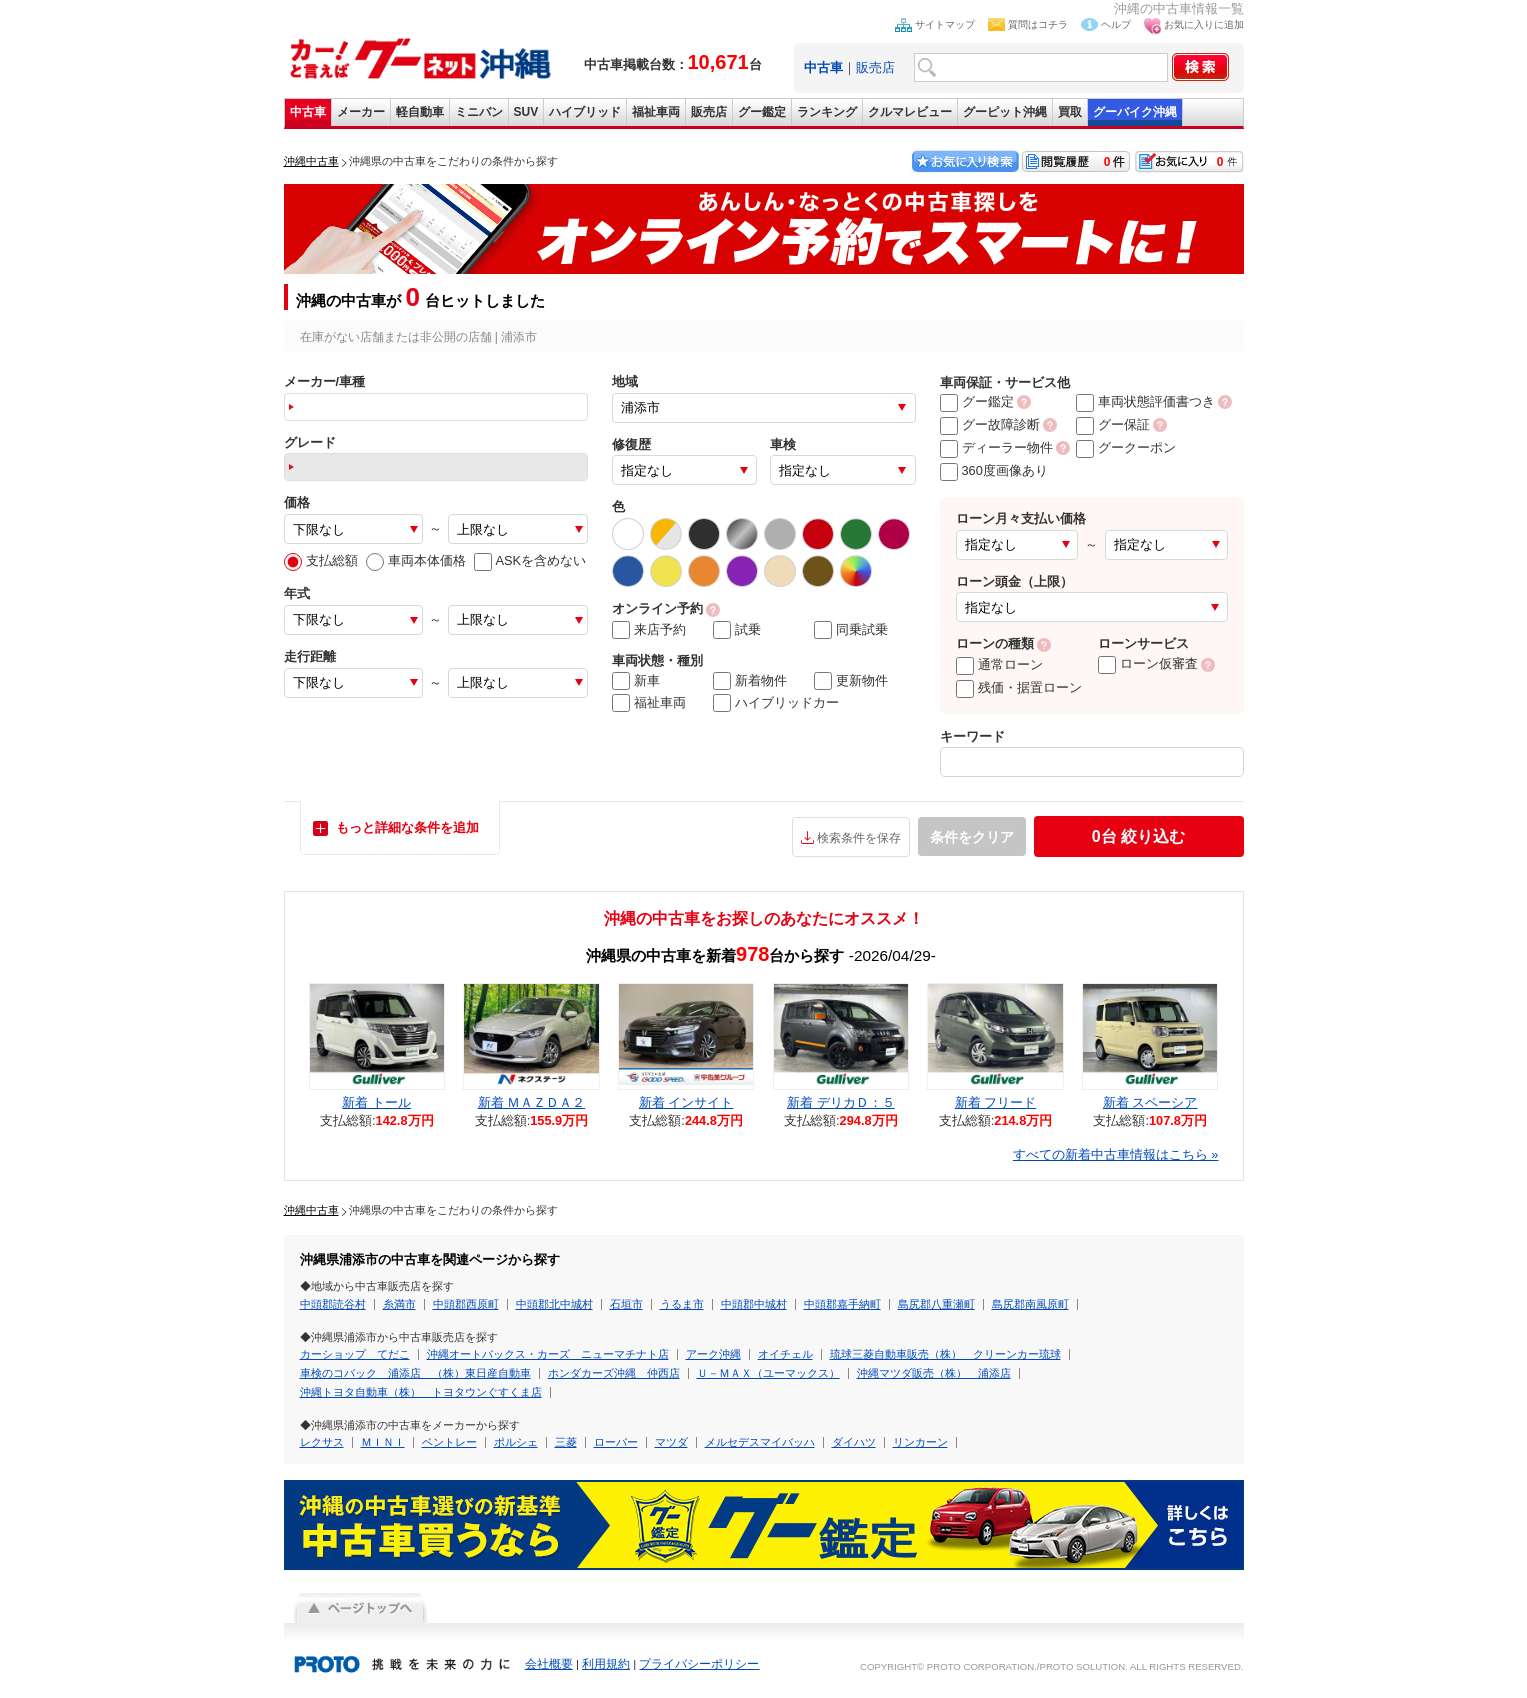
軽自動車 (420, 112)
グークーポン (1126, 447)
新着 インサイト (686, 1102)
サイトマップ (945, 24)
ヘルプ (1116, 24)
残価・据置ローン (1019, 687)
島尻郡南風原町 (1030, 1304)
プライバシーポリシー (699, 1664)
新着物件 (750, 681)
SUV (526, 112)
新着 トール (376, 1102)
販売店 (875, 67)
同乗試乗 (851, 630)
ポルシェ (516, 1442)
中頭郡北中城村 (554, 1304)
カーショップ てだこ (355, 1354)
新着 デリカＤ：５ (841, 1102)
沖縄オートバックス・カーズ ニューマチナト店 (548, 1354)
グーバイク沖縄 (1135, 112)
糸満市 (399, 1304)
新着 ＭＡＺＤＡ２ (532, 1102)
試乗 (737, 630)
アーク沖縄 (713, 1354)
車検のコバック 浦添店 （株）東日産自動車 (415, 1373)
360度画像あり (994, 470)
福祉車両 (656, 112)
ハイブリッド (585, 112)
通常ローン (999, 664)
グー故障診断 (990, 424)
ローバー (616, 1442)
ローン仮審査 (1148, 663)
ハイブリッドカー (776, 703)
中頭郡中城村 (754, 1304)
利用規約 (606, 1664)
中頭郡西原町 (466, 1304)
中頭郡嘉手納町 (842, 1304)
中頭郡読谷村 (333, 1304)
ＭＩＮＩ (383, 1442)
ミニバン (479, 112)
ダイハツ (854, 1442)
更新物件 (851, 681)
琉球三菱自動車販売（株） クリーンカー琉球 (945, 1354)
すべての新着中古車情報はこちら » (1116, 1154)
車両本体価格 (416, 560)
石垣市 (626, 1304)
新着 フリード (996, 1102)
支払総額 (321, 560)
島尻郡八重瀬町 (936, 1304)
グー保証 (1113, 424)
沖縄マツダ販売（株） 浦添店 (934, 1373)
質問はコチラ (1038, 24)
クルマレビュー (910, 112)
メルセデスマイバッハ (760, 1442)
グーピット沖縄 (1005, 112)
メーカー (361, 112)
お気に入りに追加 (1204, 24)
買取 (1070, 112)
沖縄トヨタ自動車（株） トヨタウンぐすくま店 (421, 1392)
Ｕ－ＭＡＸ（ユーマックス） (768, 1373)
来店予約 (649, 630)
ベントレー (449, 1442)
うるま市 (682, 1304)
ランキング (827, 112)
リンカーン (920, 1442)
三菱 (566, 1442)
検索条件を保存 (859, 838)
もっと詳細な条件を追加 (407, 827)
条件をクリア (972, 837)
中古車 (308, 112)
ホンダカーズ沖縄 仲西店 (614, 1373)
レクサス (322, 1442)
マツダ (671, 1442)
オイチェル (785, 1354)
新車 (636, 681)
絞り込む (1138, 836)
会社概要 (549, 1664)
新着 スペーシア (1150, 1102)
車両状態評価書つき (1145, 401)
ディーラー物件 (996, 447)
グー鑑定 (762, 112)
